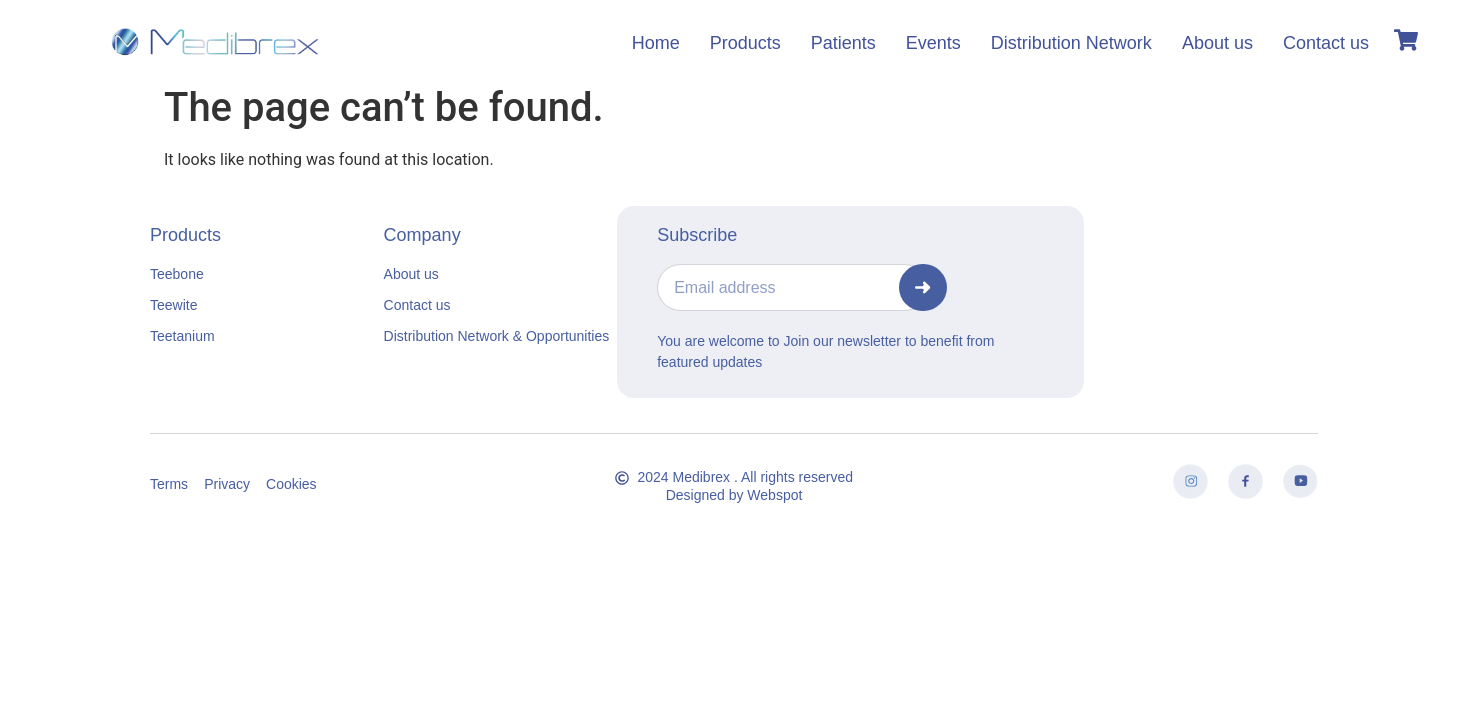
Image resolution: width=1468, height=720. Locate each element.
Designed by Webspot (734, 495)
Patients (843, 43)
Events (933, 43)
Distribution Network (1071, 43)
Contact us (1326, 43)
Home (656, 43)
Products (745, 43)
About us (1217, 43)
